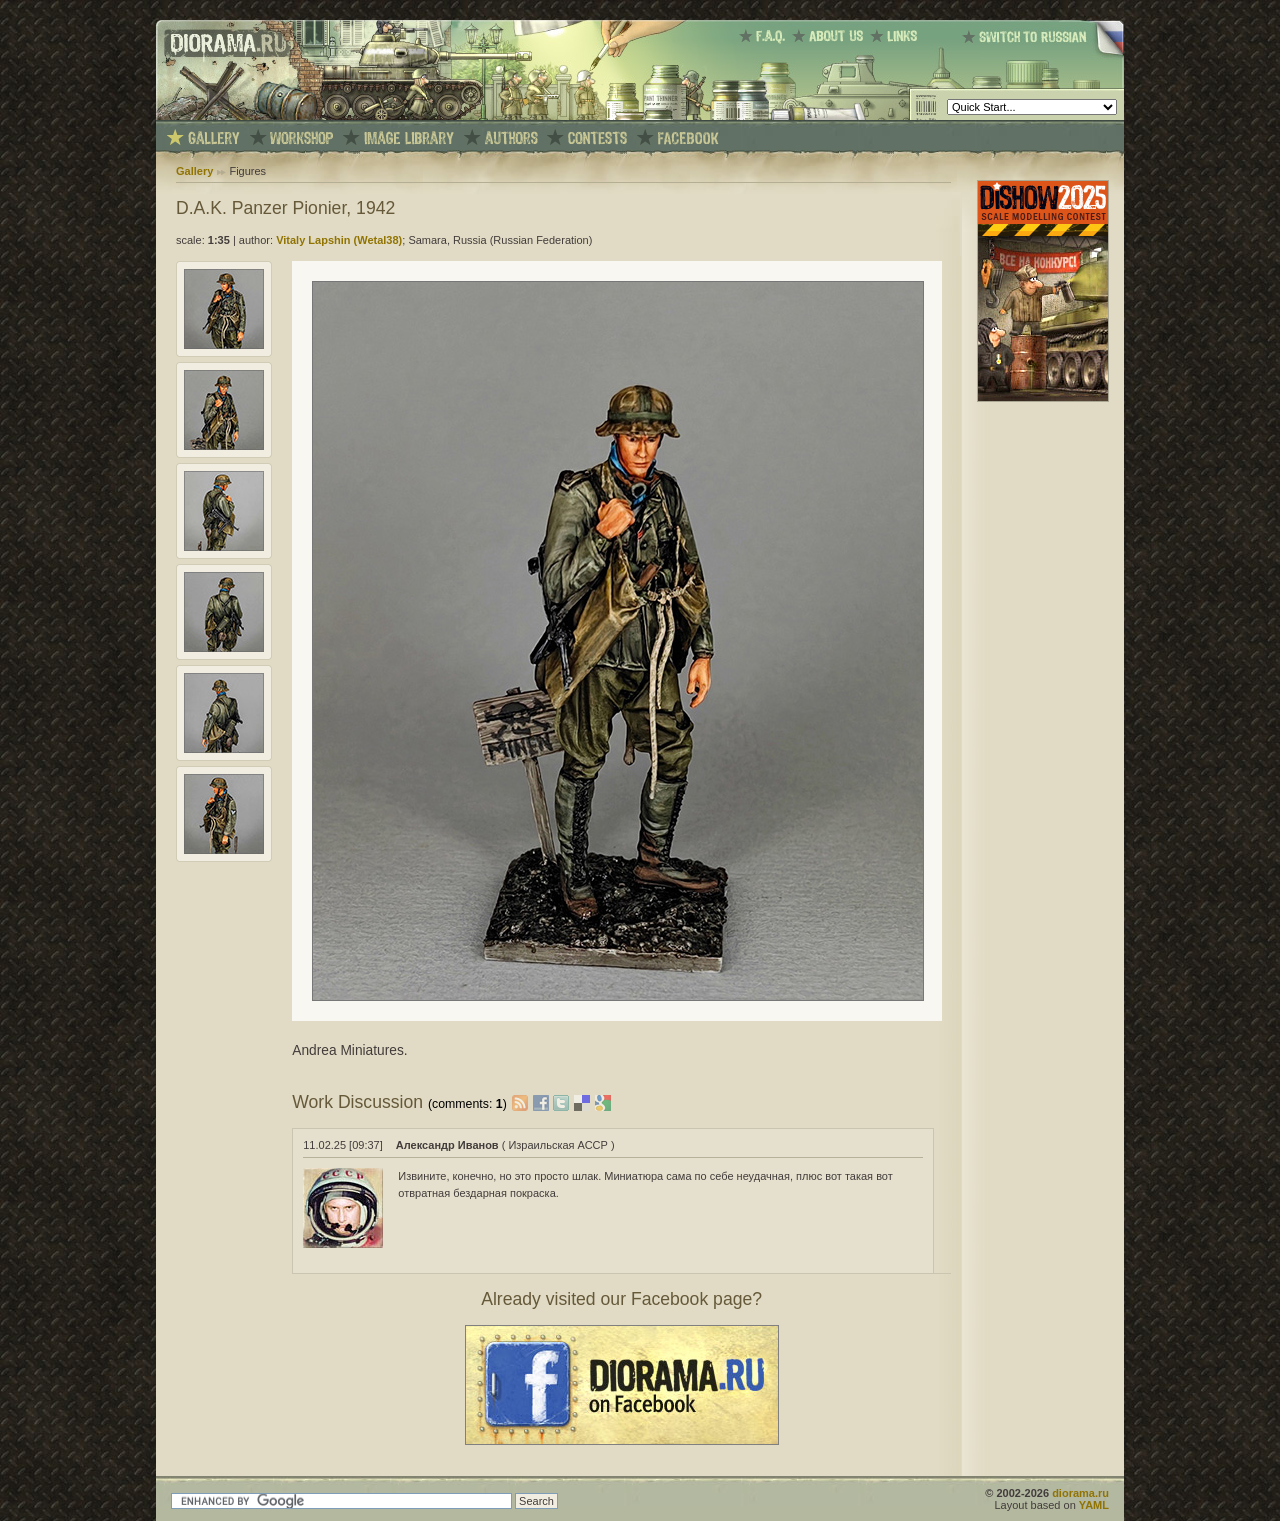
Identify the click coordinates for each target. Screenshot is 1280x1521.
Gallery (194, 171)
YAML (1094, 1505)
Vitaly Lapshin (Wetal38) (339, 240)
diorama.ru (1080, 1493)
